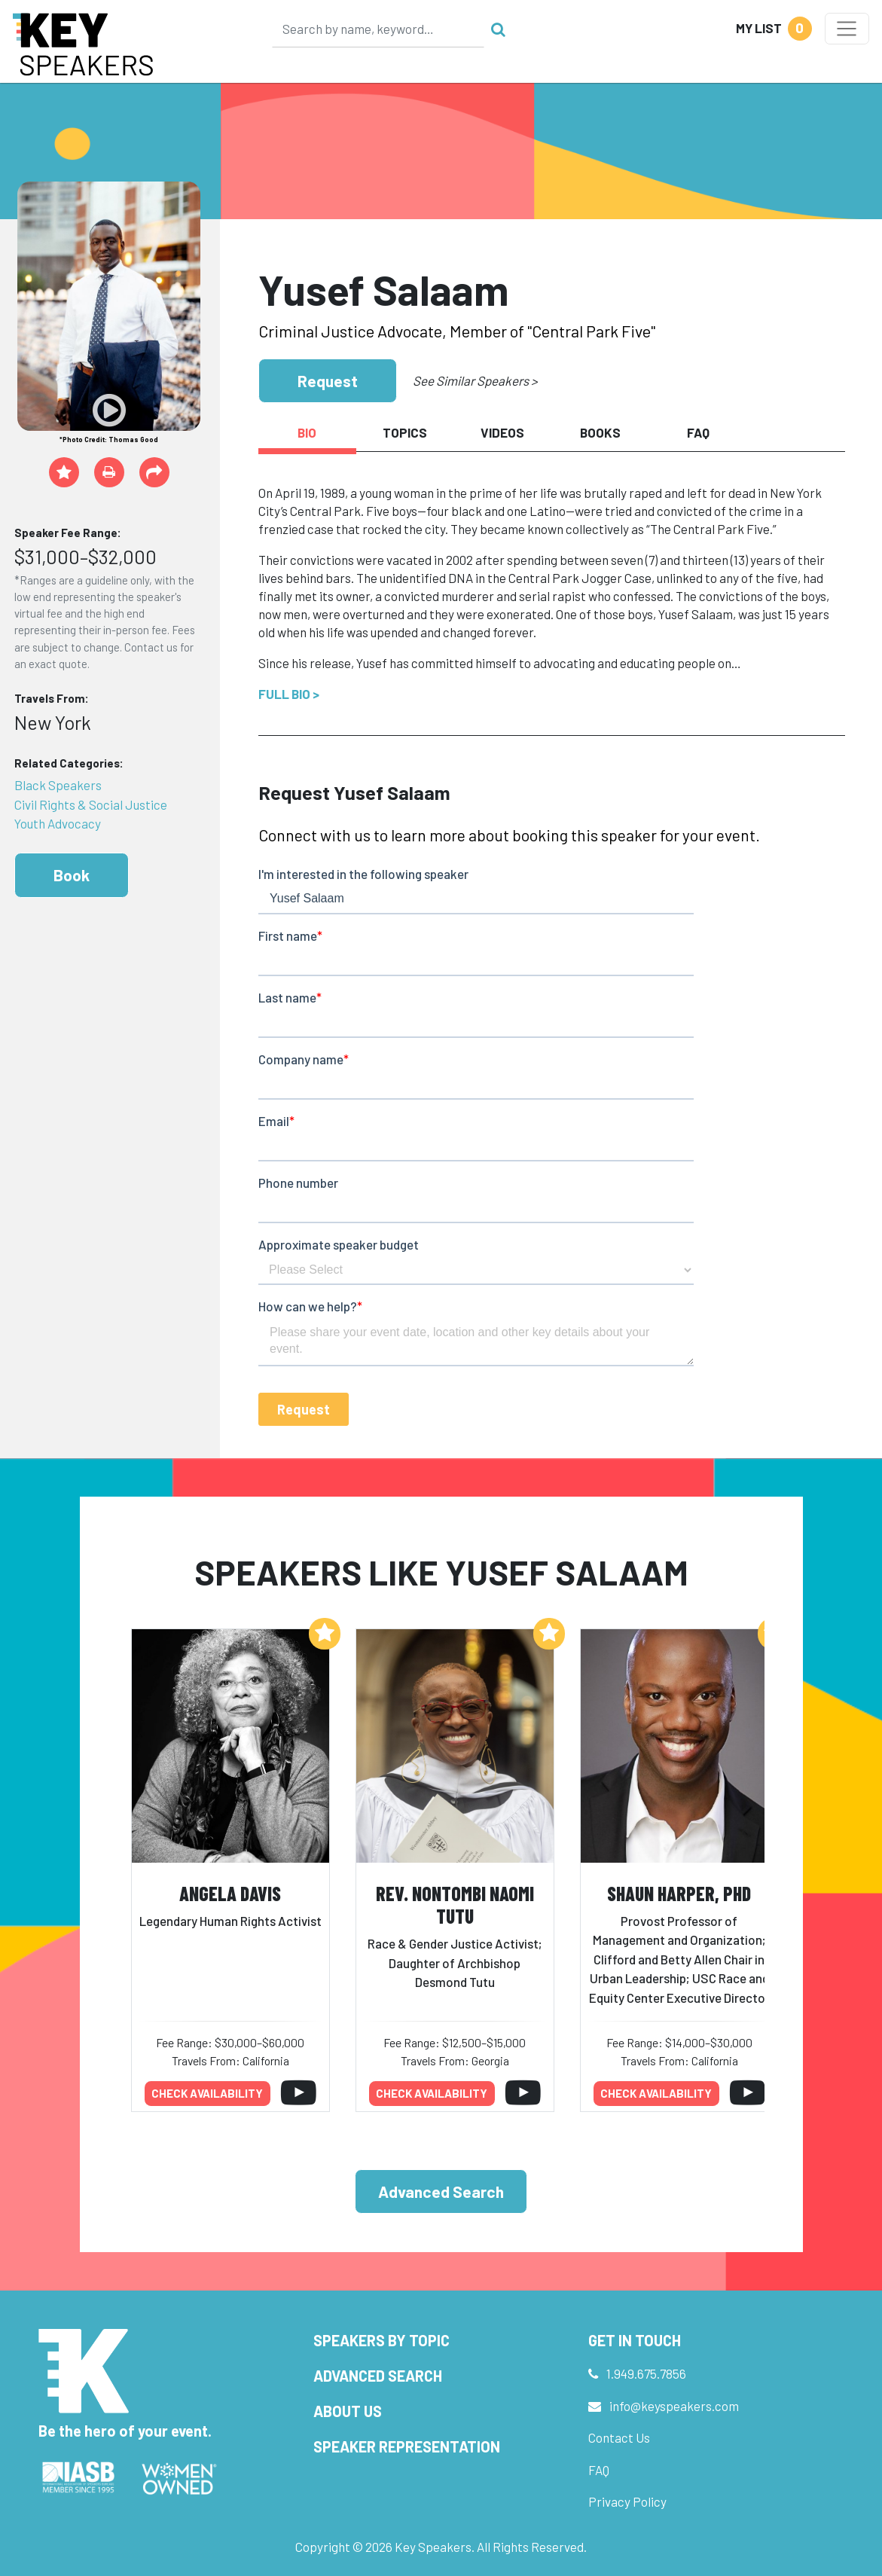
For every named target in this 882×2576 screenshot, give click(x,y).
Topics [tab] (405, 432)
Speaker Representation (406, 2446)
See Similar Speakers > (475, 380)
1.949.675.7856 (646, 2373)
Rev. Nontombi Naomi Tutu (455, 1905)
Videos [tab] (502, 432)
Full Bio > (288, 693)
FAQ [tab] (698, 432)
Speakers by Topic (381, 2340)
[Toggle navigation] (847, 28)
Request (328, 380)
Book (71, 874)
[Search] (378, 28)
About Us (347, 2411)
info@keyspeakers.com (674, 2405)
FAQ (598, 2469)
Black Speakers (58, 784)
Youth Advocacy (57, 823)
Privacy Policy (627, 2501)
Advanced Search (441, 2191)
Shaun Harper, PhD (679, 1893)
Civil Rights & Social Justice (90, 804)
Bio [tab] (307, 432)
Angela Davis (230, 1893)
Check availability (207, 2093)
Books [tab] (600, 432)
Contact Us (619, 2437)
